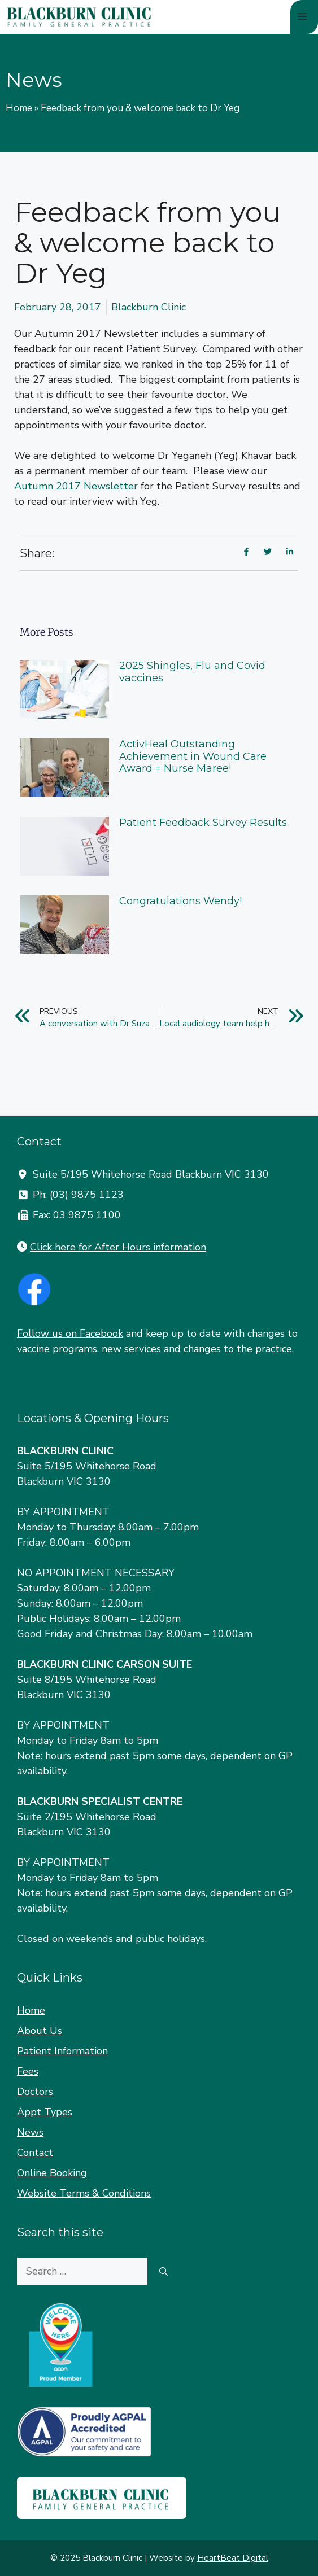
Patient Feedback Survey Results (203, 822)
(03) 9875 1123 (87, 1194)
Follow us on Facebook (70, 1333)
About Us (39, 2030)
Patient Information (62, 2051)
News (30, 2132)
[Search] (163, 2271)
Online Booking (52, 2173)
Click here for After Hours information (118, 1247)
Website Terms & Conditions (84, 2193)
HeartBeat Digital (232, 2558)
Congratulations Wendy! (180, 901)
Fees (27, 2071)
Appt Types (44, 2112)
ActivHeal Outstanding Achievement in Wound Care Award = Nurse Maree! (193, 756)
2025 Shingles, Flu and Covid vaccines (192, 671)
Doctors (35, 2091)
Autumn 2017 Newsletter (76, 486)
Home (19, 108)
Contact (35, 2152)
